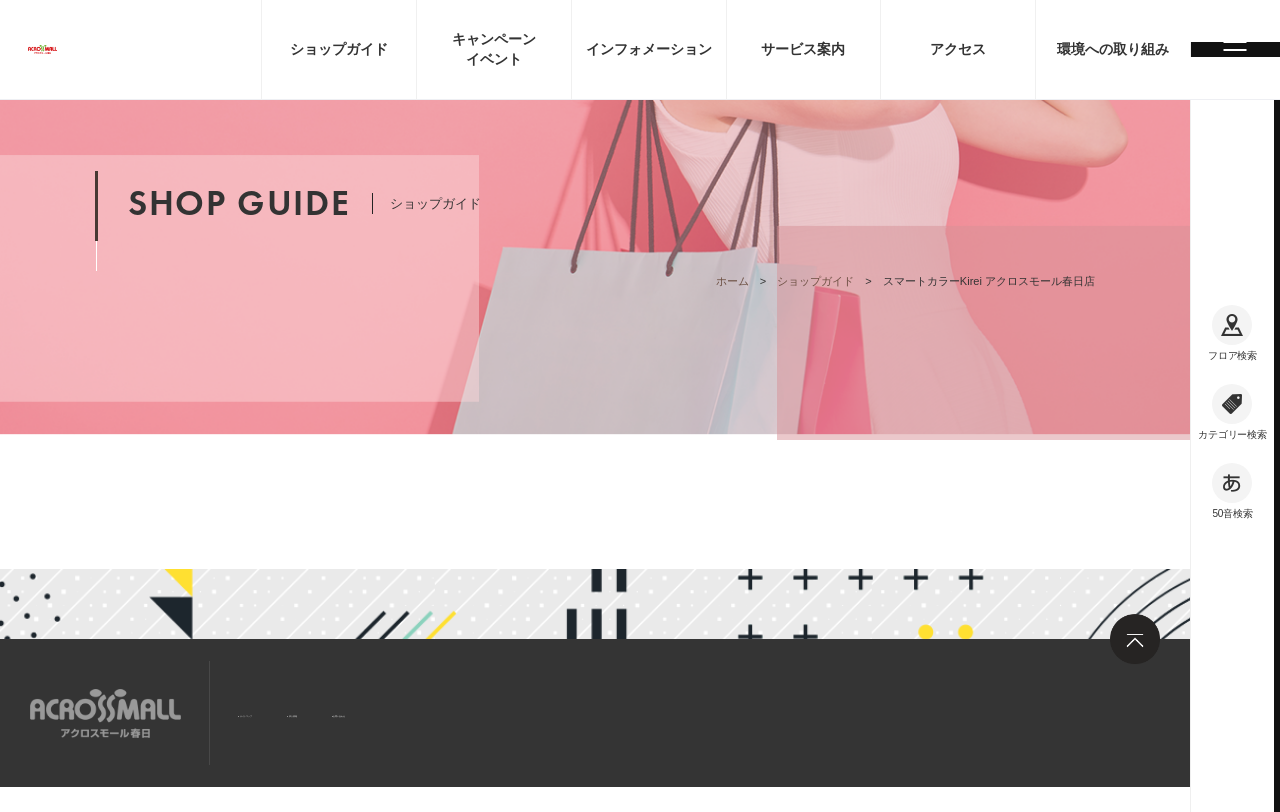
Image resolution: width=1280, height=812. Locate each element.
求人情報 (399, 711)
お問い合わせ (510, 711)
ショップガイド (815, 281)
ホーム (732, 281)
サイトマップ (288, 711)
